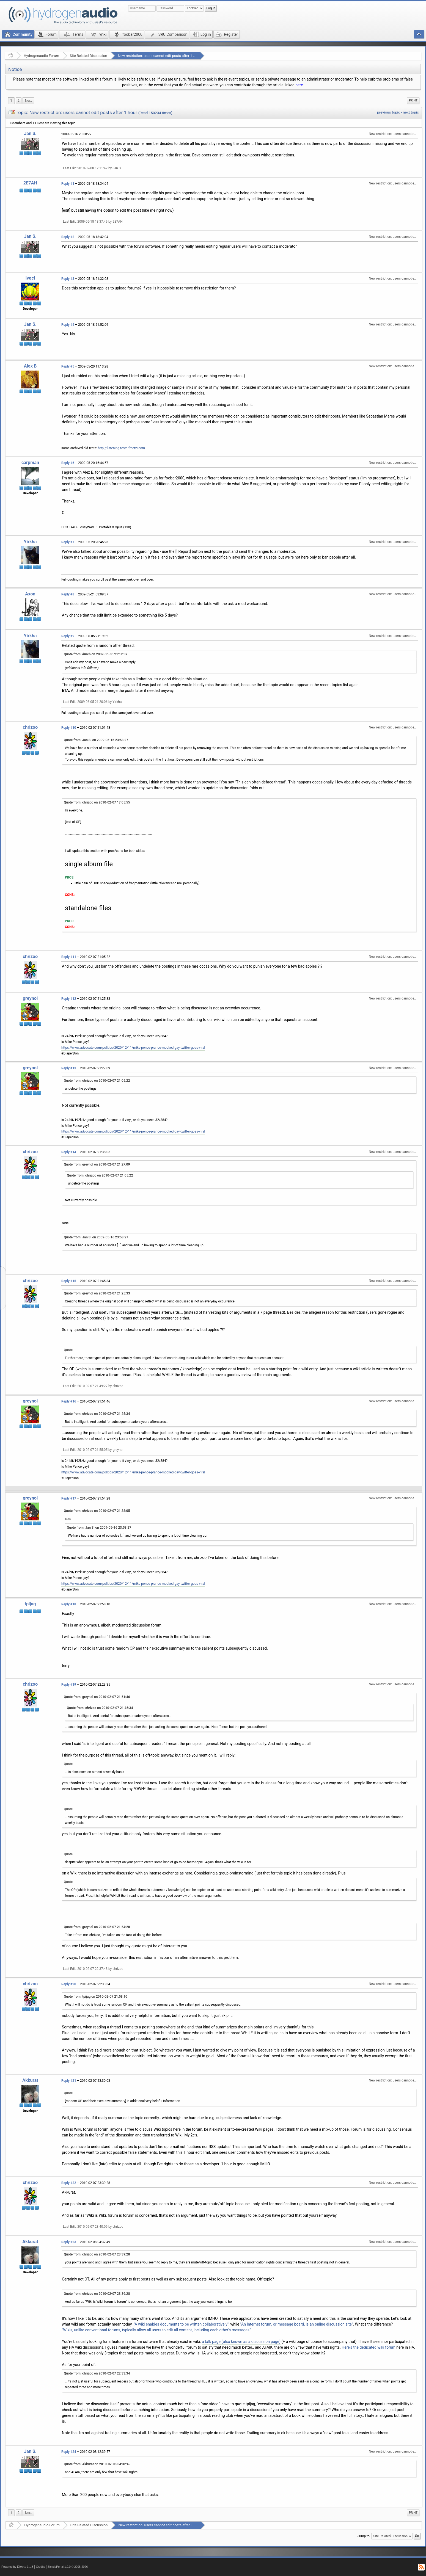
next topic (411, 112)
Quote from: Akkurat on (97, 2464)
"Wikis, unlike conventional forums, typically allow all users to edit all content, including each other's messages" (156, 2330)
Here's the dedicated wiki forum (368, 2347)
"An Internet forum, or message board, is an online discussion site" (296, 2324)
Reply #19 (68, 1684)
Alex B (30, 366)
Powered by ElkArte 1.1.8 (17, 2566)
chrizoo (30, 727)
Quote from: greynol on (97, 1164)
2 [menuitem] (19, 101)
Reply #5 (67, 366)
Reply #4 (67, 325)
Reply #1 (67, 184)
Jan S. (30, 133)
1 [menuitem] (11, 101)
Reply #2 (67, 237)
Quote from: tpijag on (95, 1996)
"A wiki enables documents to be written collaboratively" (181, 2324)
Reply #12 (68, 999)
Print (413, 100)
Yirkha (30, 541)
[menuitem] (28, 100)
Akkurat (30, 2080)
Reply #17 (68, 1498)
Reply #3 (67, 279)
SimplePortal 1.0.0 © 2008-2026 (68, 2566)
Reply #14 (68, 1152)
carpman (30, 462)
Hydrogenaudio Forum (41, 56)
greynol (30, 998)
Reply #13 (68, 1068)
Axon (30, 594)
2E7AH (30, 183)
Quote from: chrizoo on (97, 802)
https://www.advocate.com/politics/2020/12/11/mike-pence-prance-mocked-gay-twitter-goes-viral (133, 1048)
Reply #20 (68, 1984)
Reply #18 (68, 1604)
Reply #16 (68, 1401)
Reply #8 (67, 594)
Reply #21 (68, 2081)
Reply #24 (68, 2452)
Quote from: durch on (95, 654)
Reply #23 (68, 2242)
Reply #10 (68, 728)
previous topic (388, 112)
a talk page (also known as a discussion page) (241, 2341)
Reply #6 (67, 463)
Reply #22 (68, 2183)
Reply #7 (67, 542)
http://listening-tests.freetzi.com (121, 448)
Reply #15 (68, 1281)
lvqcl (30, 278)
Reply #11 (68, 957)
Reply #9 (67, 636)
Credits (40, 2566)
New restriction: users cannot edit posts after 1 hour (159, 56)
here (299, 85)
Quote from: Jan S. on (96, 740)
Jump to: (364, 2536)
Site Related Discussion (88, 56)
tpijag (30, 1603)
